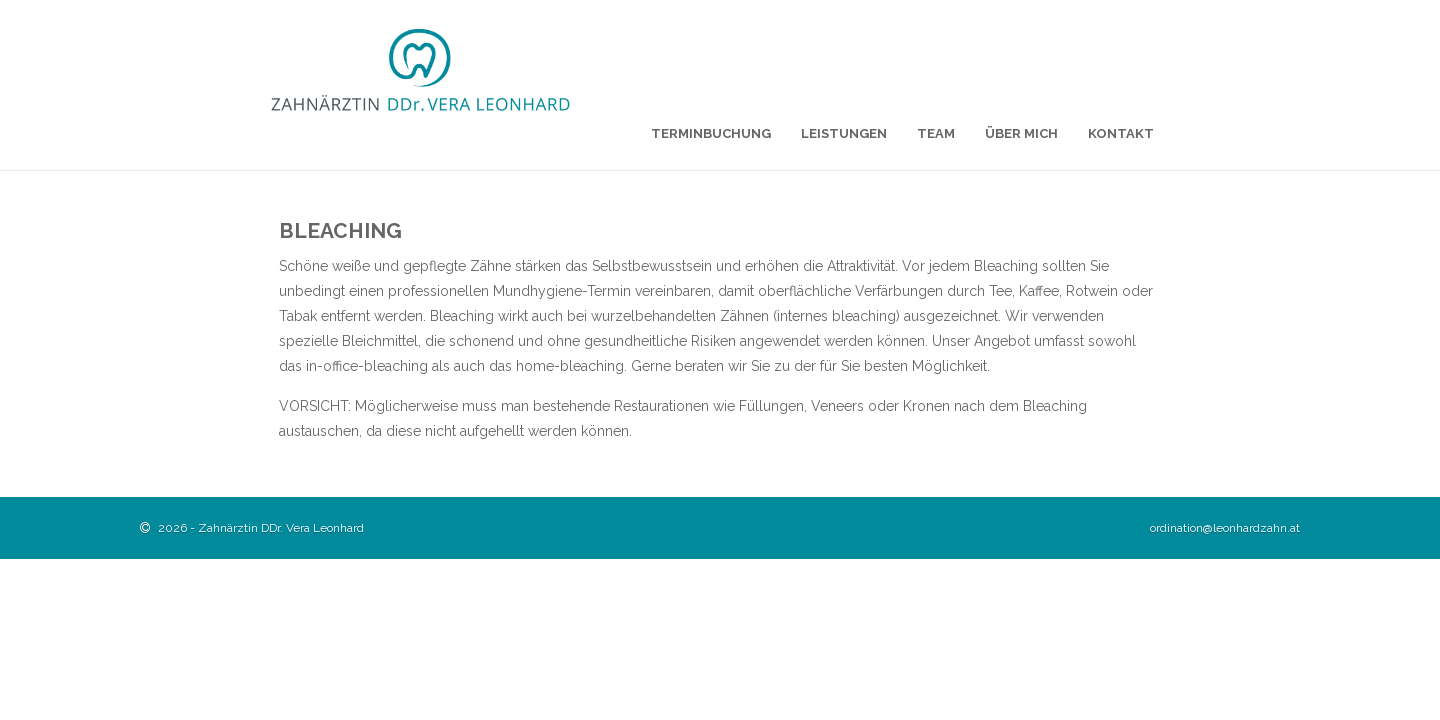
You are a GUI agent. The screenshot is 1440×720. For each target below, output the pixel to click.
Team (936, 133)
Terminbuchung (711, 133)
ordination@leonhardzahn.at (1225, 528)
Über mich (1021, 133)
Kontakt (1121, 133)
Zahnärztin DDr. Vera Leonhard (281, 528)
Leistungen (844, 133)
